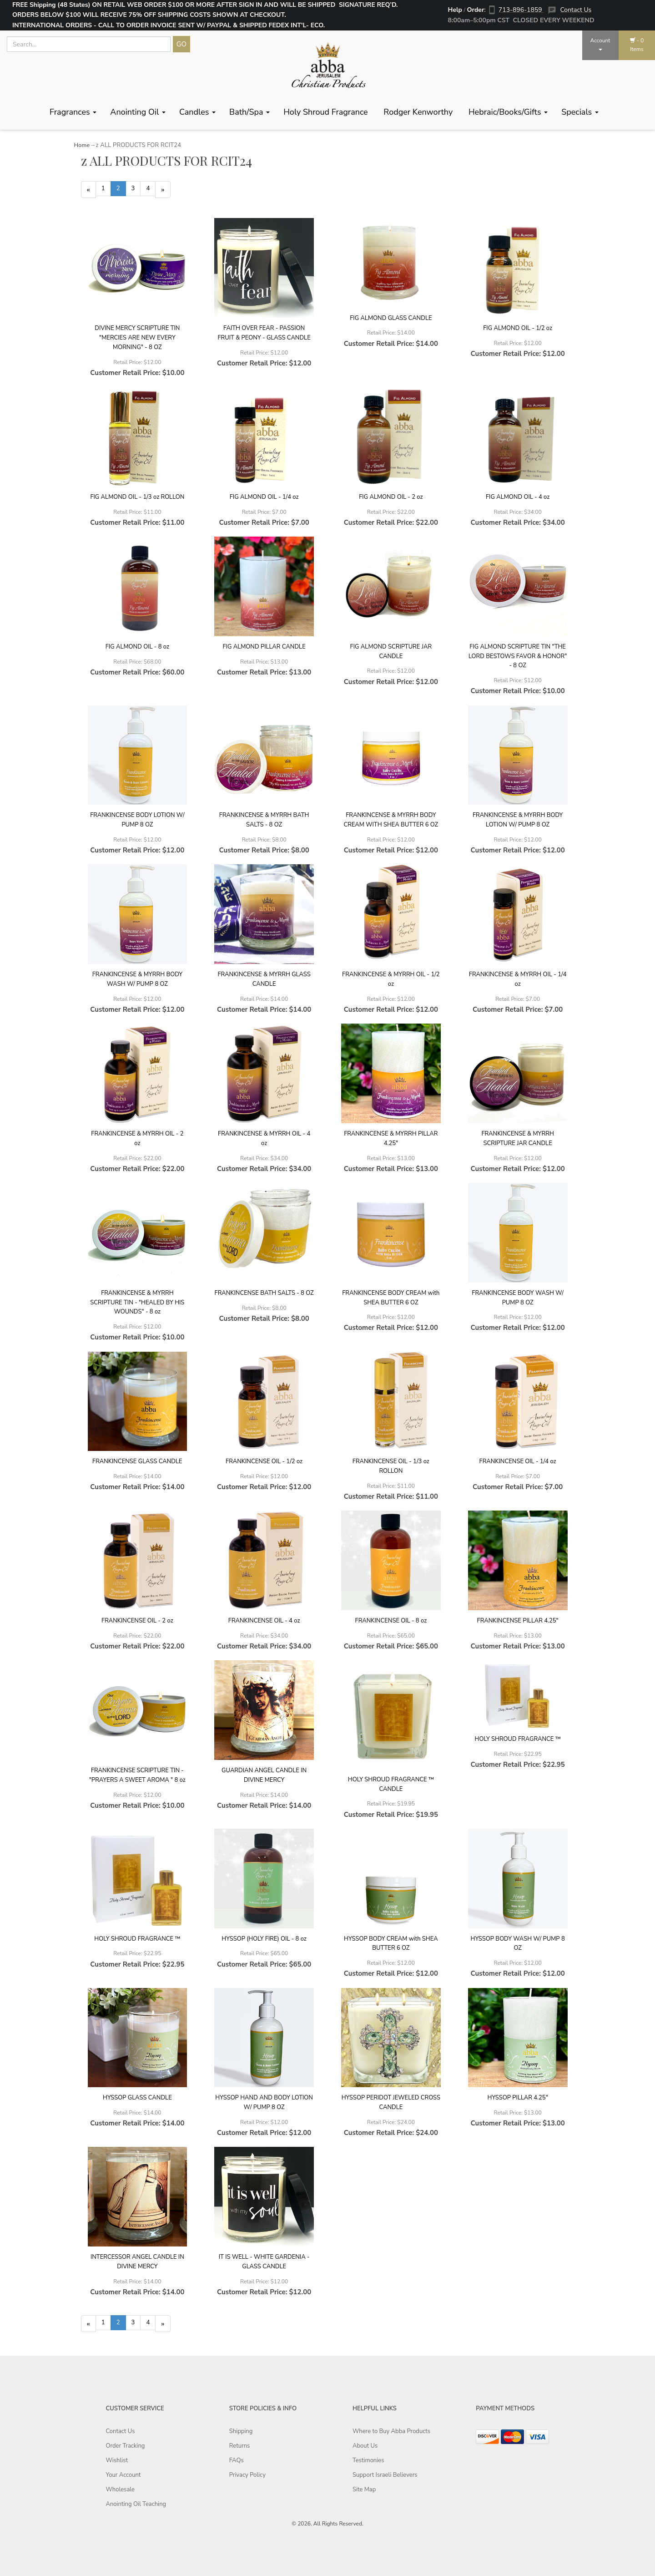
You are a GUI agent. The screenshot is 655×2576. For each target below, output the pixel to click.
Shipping (241, 2433)
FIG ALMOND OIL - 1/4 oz (264, 498)
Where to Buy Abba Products (391, 2433)
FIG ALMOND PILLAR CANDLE (263, 648)
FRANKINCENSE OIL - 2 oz (137, 1622)
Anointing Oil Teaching (136, 2506)
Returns (239, 2448)
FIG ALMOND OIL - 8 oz (137, 648)
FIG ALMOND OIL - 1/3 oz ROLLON (137, 498)
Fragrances (73, 111)
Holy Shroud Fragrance (326, 111)
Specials (580, 111)
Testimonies (368, 2463)
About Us (365, 2448)
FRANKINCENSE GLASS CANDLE (137, 1463)
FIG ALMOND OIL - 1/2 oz (517, 329)
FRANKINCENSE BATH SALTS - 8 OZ (264, 1294)
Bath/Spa (249, 111)
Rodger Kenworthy (419, 111)
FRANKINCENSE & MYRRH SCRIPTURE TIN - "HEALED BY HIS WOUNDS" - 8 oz (137, 1303)
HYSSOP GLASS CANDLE (137, 2099)
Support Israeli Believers (385, 2477)
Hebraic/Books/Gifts (508, 111)
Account (600, 44)
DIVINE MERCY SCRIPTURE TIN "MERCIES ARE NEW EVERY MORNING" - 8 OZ (137, 339)
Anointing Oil (138, 111)
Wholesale (120, 2492)
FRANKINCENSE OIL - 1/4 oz (517, 1463)
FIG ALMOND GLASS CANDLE (391, 319)
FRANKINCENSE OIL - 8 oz (391, 1622)
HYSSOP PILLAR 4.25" (518, 2099)
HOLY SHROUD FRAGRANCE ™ (518, 1740)
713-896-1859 (521, 9)
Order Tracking (125, 2448)
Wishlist (117, 2463)
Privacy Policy (247, 2477)
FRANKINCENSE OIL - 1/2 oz (264, 1463)
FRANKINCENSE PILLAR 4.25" (518, 1622)
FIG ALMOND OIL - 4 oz (517, 498)
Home (82, 145)
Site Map (364, 2492)
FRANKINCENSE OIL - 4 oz (264, 1622)
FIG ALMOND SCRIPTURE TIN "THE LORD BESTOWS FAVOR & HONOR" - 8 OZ (518, 657)
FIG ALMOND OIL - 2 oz (391, 498)
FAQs (236, 2463)
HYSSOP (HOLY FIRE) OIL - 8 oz (264, 1940)
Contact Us (575, 9)
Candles (197, 111)
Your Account (123, 2477)
